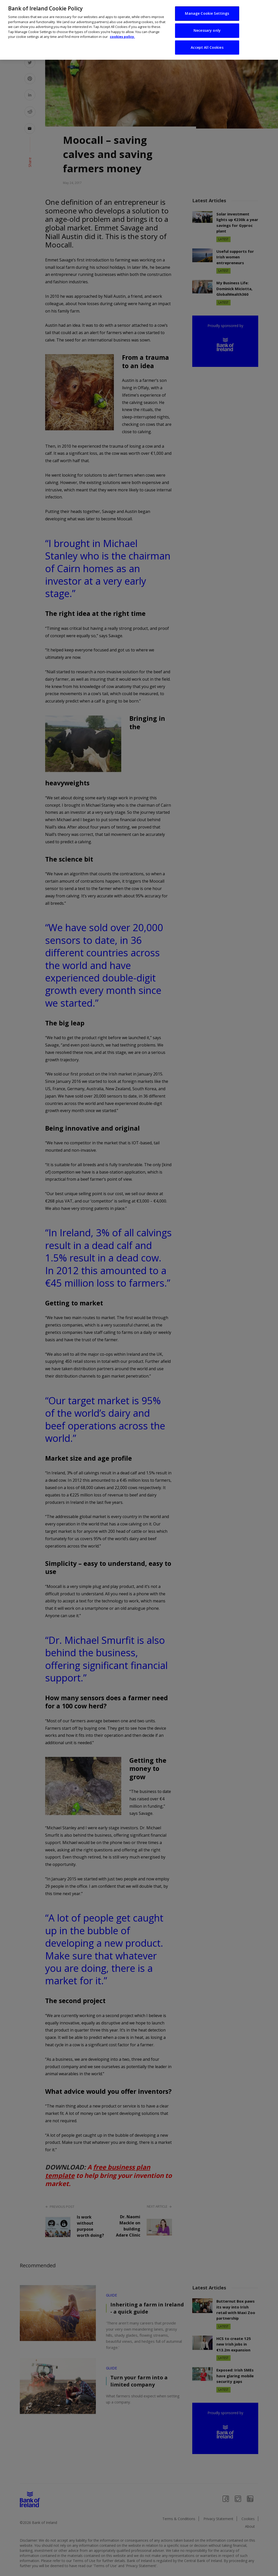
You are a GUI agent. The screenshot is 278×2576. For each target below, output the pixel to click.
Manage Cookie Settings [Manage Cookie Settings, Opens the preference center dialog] (207, 13)
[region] (139, 30)
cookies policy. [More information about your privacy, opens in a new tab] (122, 36)
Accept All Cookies (207, 47)
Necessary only (207, 30)
